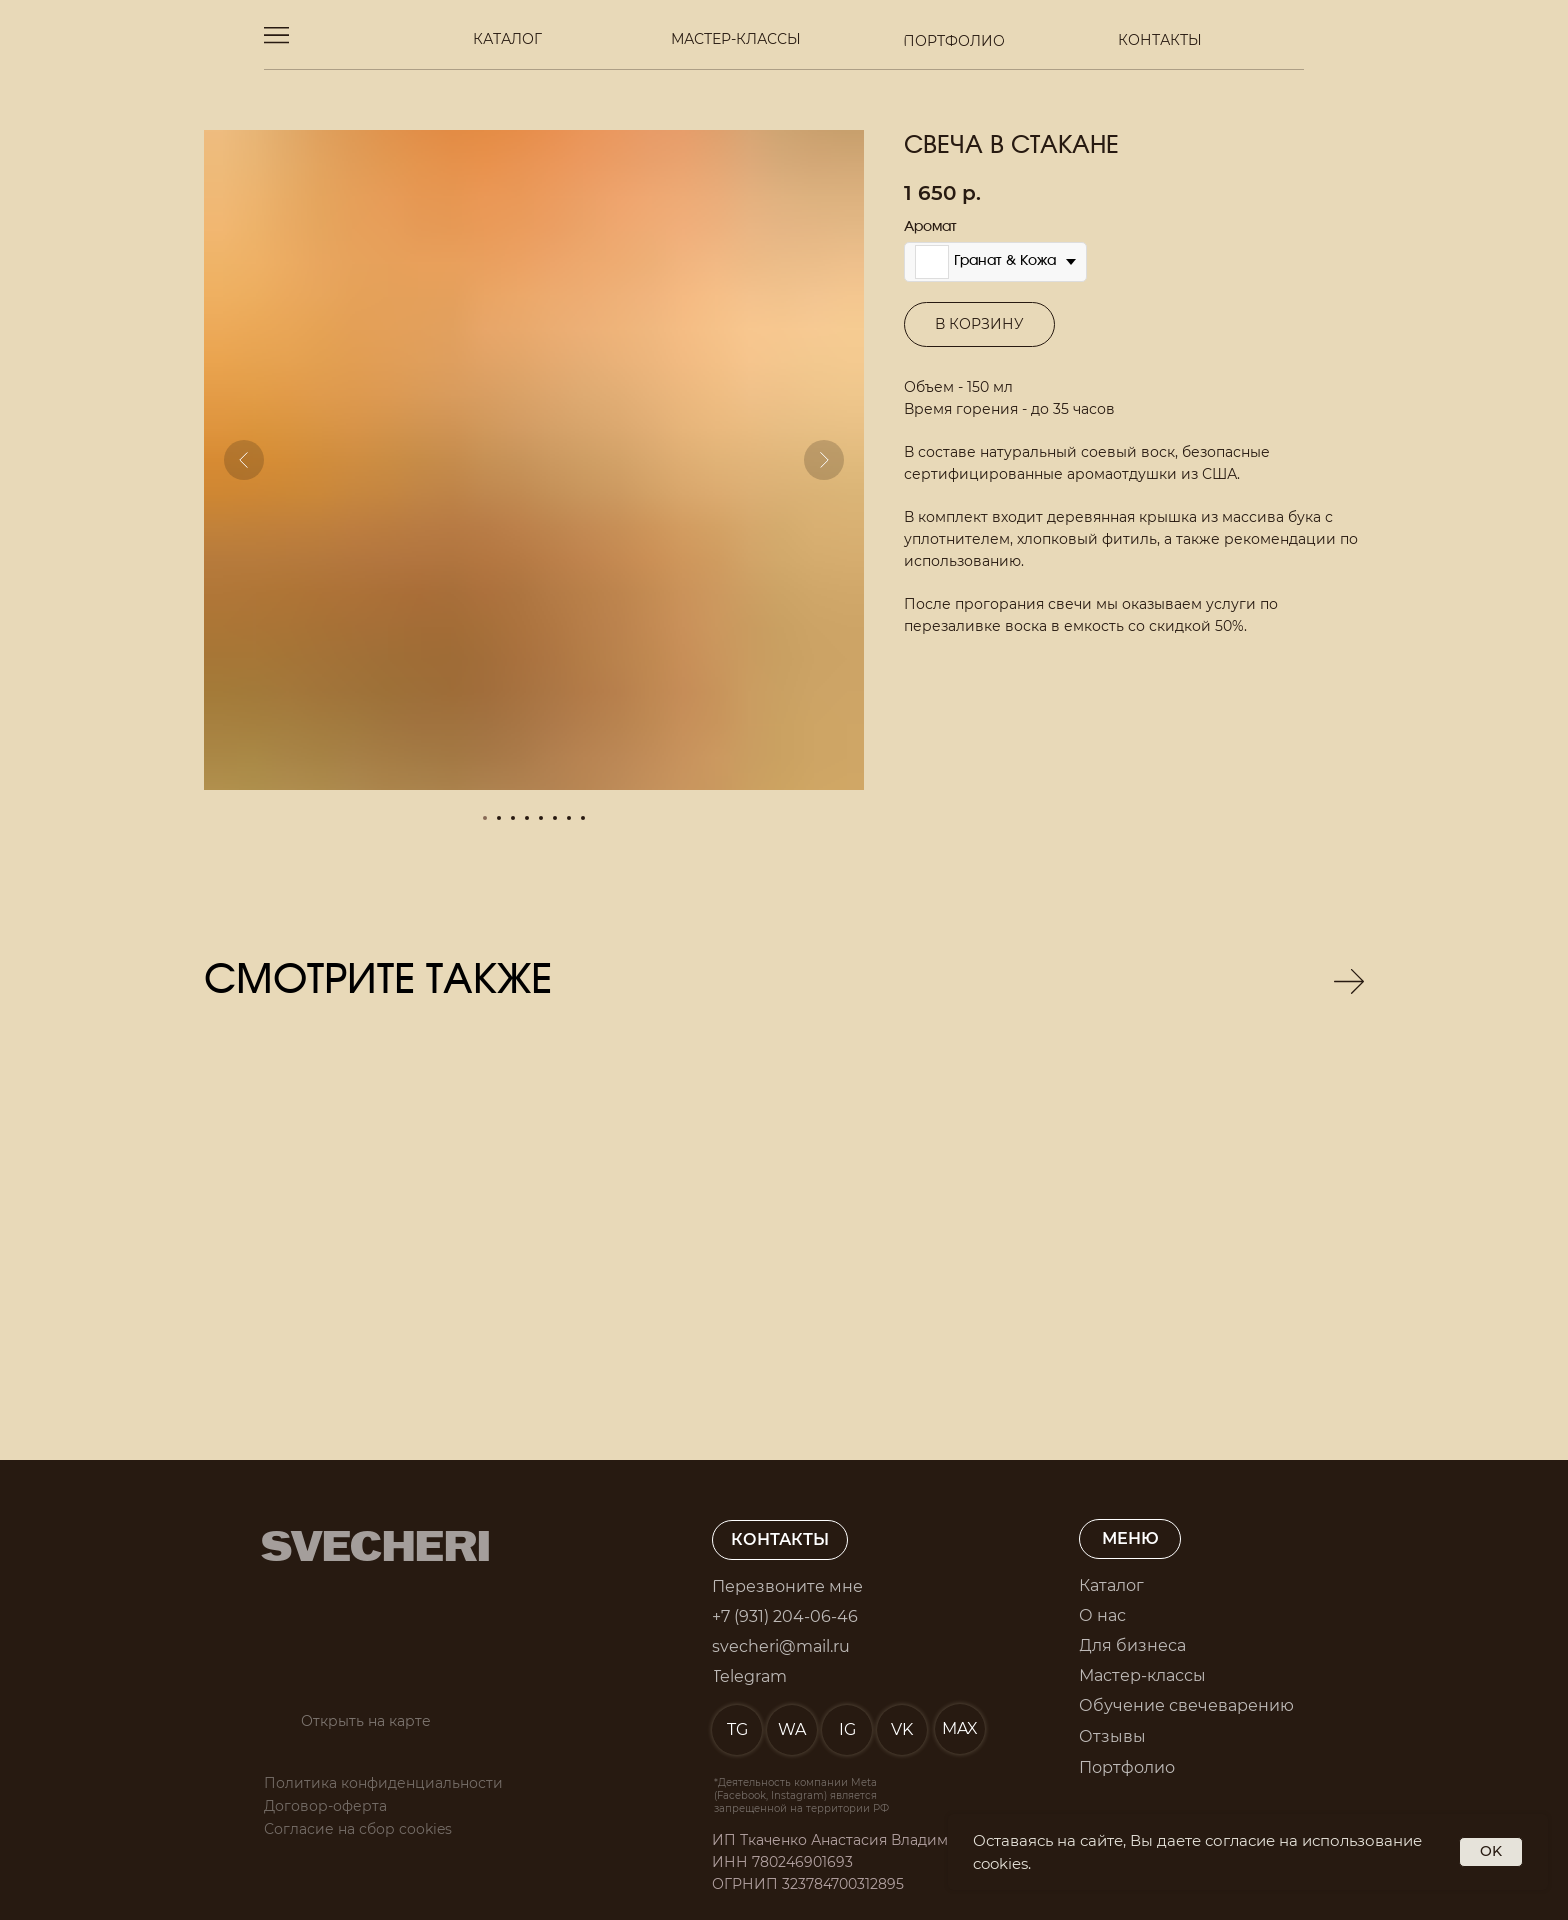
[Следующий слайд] (824, 460)
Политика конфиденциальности (383, 1783)
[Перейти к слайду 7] (569, 818)
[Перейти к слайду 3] (513, 818)
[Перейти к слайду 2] (499, 818)
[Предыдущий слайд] (244, 460)
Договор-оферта (325, 1806)
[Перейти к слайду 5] (541, 818)
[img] (347, 1175)
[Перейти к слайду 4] (527, 818)
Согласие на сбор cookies (358, 1829)
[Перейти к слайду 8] (583, 818)
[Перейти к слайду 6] (555, 818)
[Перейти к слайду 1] (485, 818)
